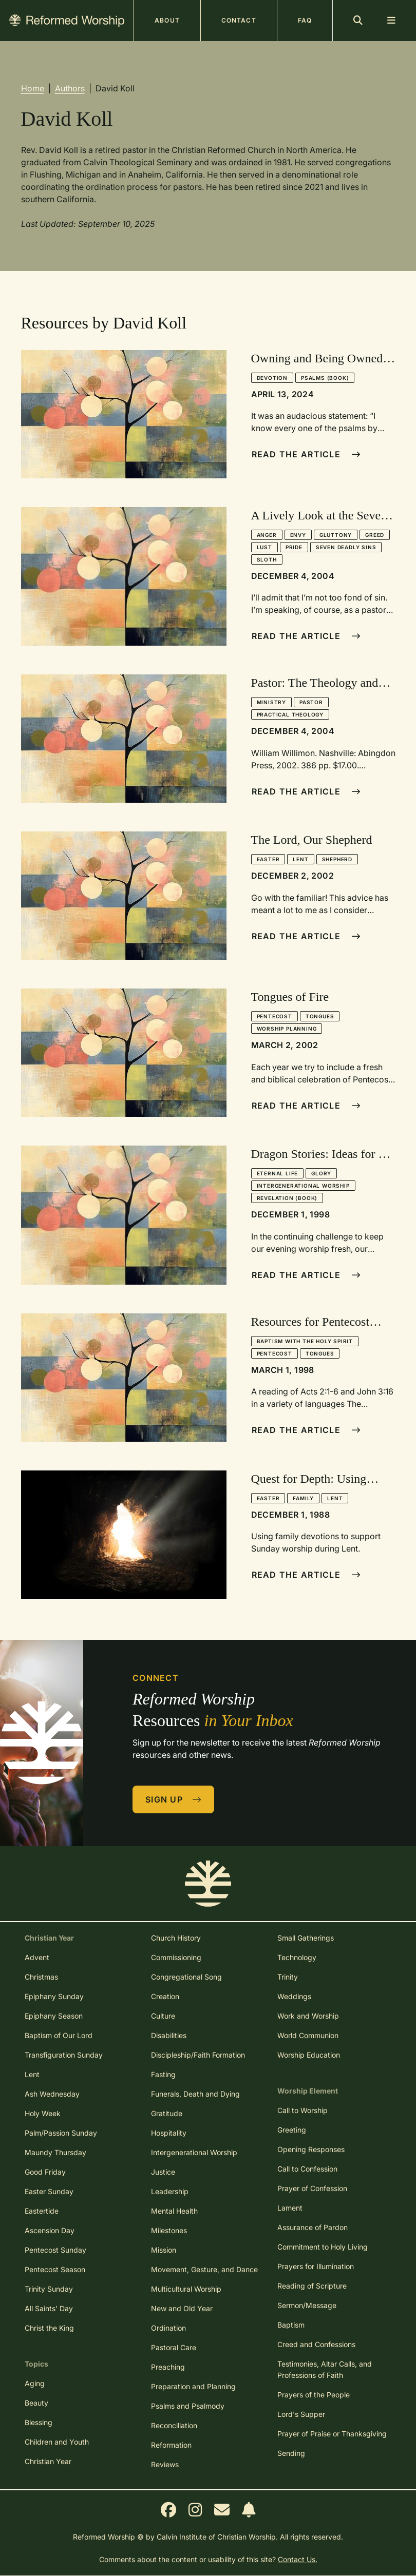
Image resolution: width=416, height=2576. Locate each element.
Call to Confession (307, 2168)
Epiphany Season (54, 2015)
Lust (264, 547)
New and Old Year (182, 2308)
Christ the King (49, 2327)
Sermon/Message (306, 2305)
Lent (300, 859)
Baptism (291, 2324)
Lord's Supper (301, 2414)
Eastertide (42, 2210)
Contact (238, 20)
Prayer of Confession (312, 2188)
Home (32, 88)
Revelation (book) (287, 1198)
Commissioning (176, 1957)
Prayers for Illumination (315, 2266)
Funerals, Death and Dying (195, 2093)
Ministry (271, 702)
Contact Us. (297, 2559)
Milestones (169, 2230)
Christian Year (48, 2461)
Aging (35, 2383)
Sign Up (173, 1799)
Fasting (163, 2074)
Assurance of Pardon (312, 2227)
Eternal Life (277, 1173)
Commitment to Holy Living (322, 2246)
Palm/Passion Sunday (61, 2132)
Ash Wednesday (52, 2093)
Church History (176, 1937)
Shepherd (337, 859)
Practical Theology (290, 714)
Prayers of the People (313, 2394)
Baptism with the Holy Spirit (305, 1341)
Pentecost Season (55, 2269)
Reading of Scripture (312, 2285)
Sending (291, 2453)
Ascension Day (49, 2230)
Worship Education (308, 2054)
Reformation (171, 2445)
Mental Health (174, 2210)
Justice (163, 2171)
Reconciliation (174, 2425)
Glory (321, 1173)
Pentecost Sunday (55, 2249)
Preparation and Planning (193, 2386)
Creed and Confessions (316, 2344)
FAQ (305, 20)
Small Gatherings (305, 1937)
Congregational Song (186, 1976)
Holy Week (43, 2113)
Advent (37, 1957)
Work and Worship (308, 2015)
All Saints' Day (49, 2308)
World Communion (307, 2035)
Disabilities (168, 2035)
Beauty (36, 2402)
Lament (289, 2207)
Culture (163, 2015)
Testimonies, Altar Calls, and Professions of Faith (324, 2369)
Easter (268, 859)
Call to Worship (302, 2110)
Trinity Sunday (49, 2288)
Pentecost (274, 1016)
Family (303, 1498)
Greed (374, 535)
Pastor (311, 702)
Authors (70, 88)
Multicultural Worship (186, 2288)
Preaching (168, 2366)
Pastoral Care (173, 2347)
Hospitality (168, 2132)
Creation (165, 1996)
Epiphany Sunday (54, 1996)
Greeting (291, 2129)
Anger (267, 535)
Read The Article (306, 454)
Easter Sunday (49, 2191)
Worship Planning (287, 1028)
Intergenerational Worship (303, 1186)
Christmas (41, 1976)
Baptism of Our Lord (58, 2035)
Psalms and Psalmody (187, 2405)
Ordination (168, 2327)
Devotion (272, 378)
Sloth (267, 559)
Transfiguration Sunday (64, 2054)
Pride (294, 547)
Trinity (287, 1976)
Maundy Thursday (55, 2152)
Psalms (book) (325, 378)
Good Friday (45, 2171)
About (167, 20)
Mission (163, 2249)
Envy (298, 535)
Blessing (38, 2422)
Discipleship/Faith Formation (198, 2054)
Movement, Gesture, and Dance (204, 2269)
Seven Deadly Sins (346, 547)
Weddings (294, 1996)
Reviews (165, 2464)
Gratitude (166, 2113)
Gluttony (335, 535)
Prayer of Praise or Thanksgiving (332, 2433)
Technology (296, 1957)
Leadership (169, 2191)
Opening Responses (311, 2149)
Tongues (320, 1016)
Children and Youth (57, 2441)
